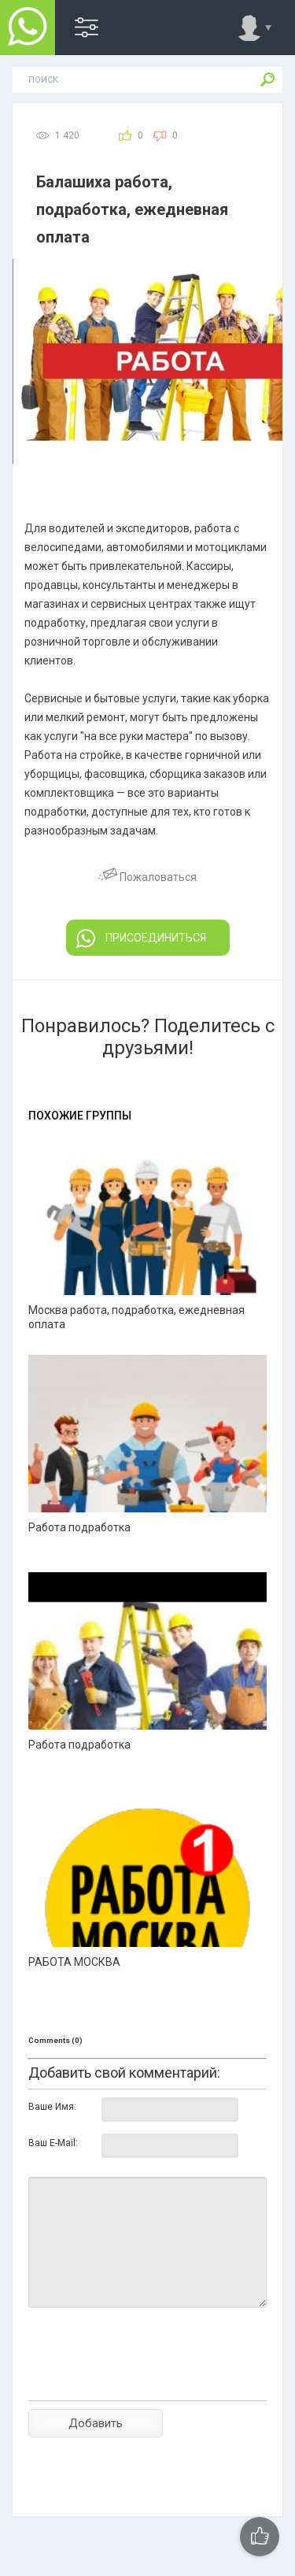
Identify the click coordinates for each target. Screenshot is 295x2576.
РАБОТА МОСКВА (74, 1962)
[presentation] (147, 2381)
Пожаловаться (147, 877)
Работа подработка (79, 1527)
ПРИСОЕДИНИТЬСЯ (141, 938)
